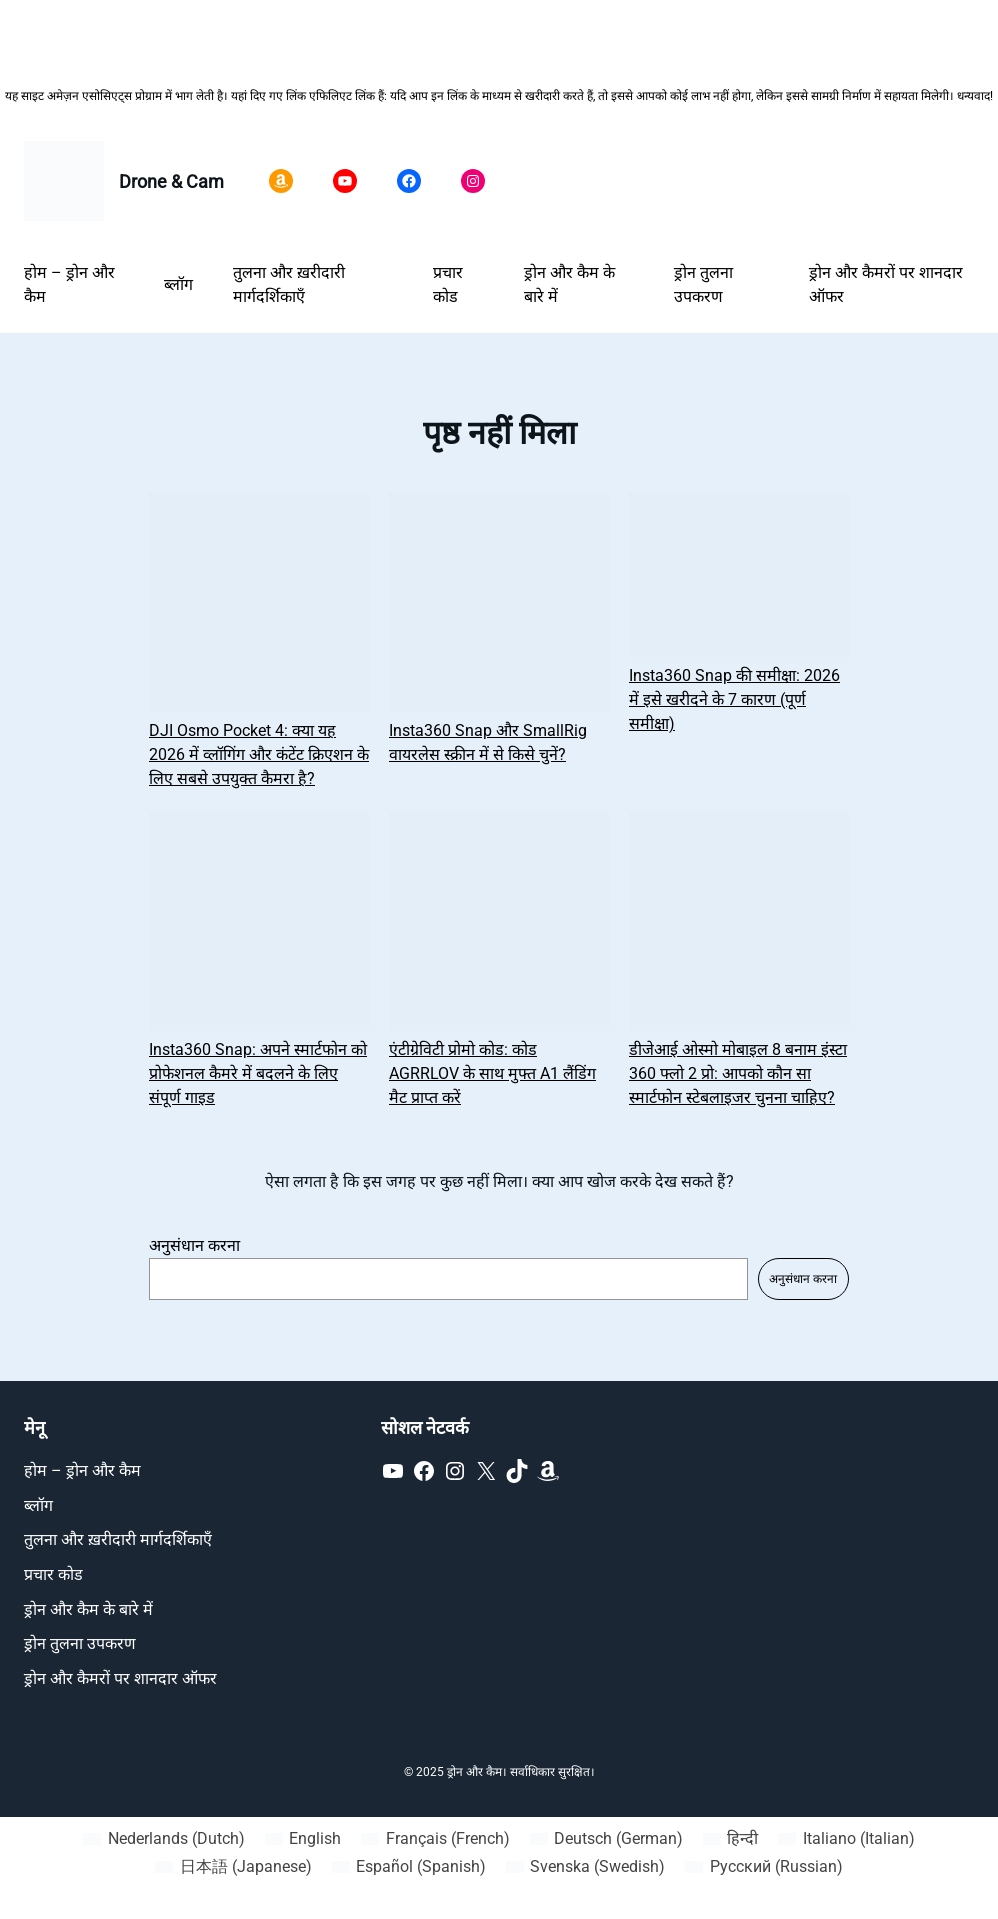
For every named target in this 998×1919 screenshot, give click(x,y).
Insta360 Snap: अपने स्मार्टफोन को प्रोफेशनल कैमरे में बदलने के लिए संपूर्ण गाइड (258, 1073)
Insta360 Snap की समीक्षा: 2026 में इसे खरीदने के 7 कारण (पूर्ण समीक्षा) (734, 699)
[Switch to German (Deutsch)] (606, 1839)
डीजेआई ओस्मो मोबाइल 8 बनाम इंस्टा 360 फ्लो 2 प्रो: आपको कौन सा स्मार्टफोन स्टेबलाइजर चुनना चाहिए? (738, 1073)
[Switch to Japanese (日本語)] (233, 1867)
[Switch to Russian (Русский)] (763, 1867)
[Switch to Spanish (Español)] (409, 1867)
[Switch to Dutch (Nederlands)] (163, 1839)
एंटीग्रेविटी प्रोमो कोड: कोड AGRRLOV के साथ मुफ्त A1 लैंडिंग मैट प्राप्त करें (492, 1073)
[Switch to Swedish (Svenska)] (585, 1867)
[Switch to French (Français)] (435, 1839)
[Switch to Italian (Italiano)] (846, 1839)
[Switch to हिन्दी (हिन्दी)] (730, 1839)
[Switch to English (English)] (303, 1839)
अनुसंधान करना (194, 1245)
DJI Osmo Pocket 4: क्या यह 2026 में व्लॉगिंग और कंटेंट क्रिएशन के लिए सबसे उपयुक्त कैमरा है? (259, 754)
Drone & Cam (171, 181)
